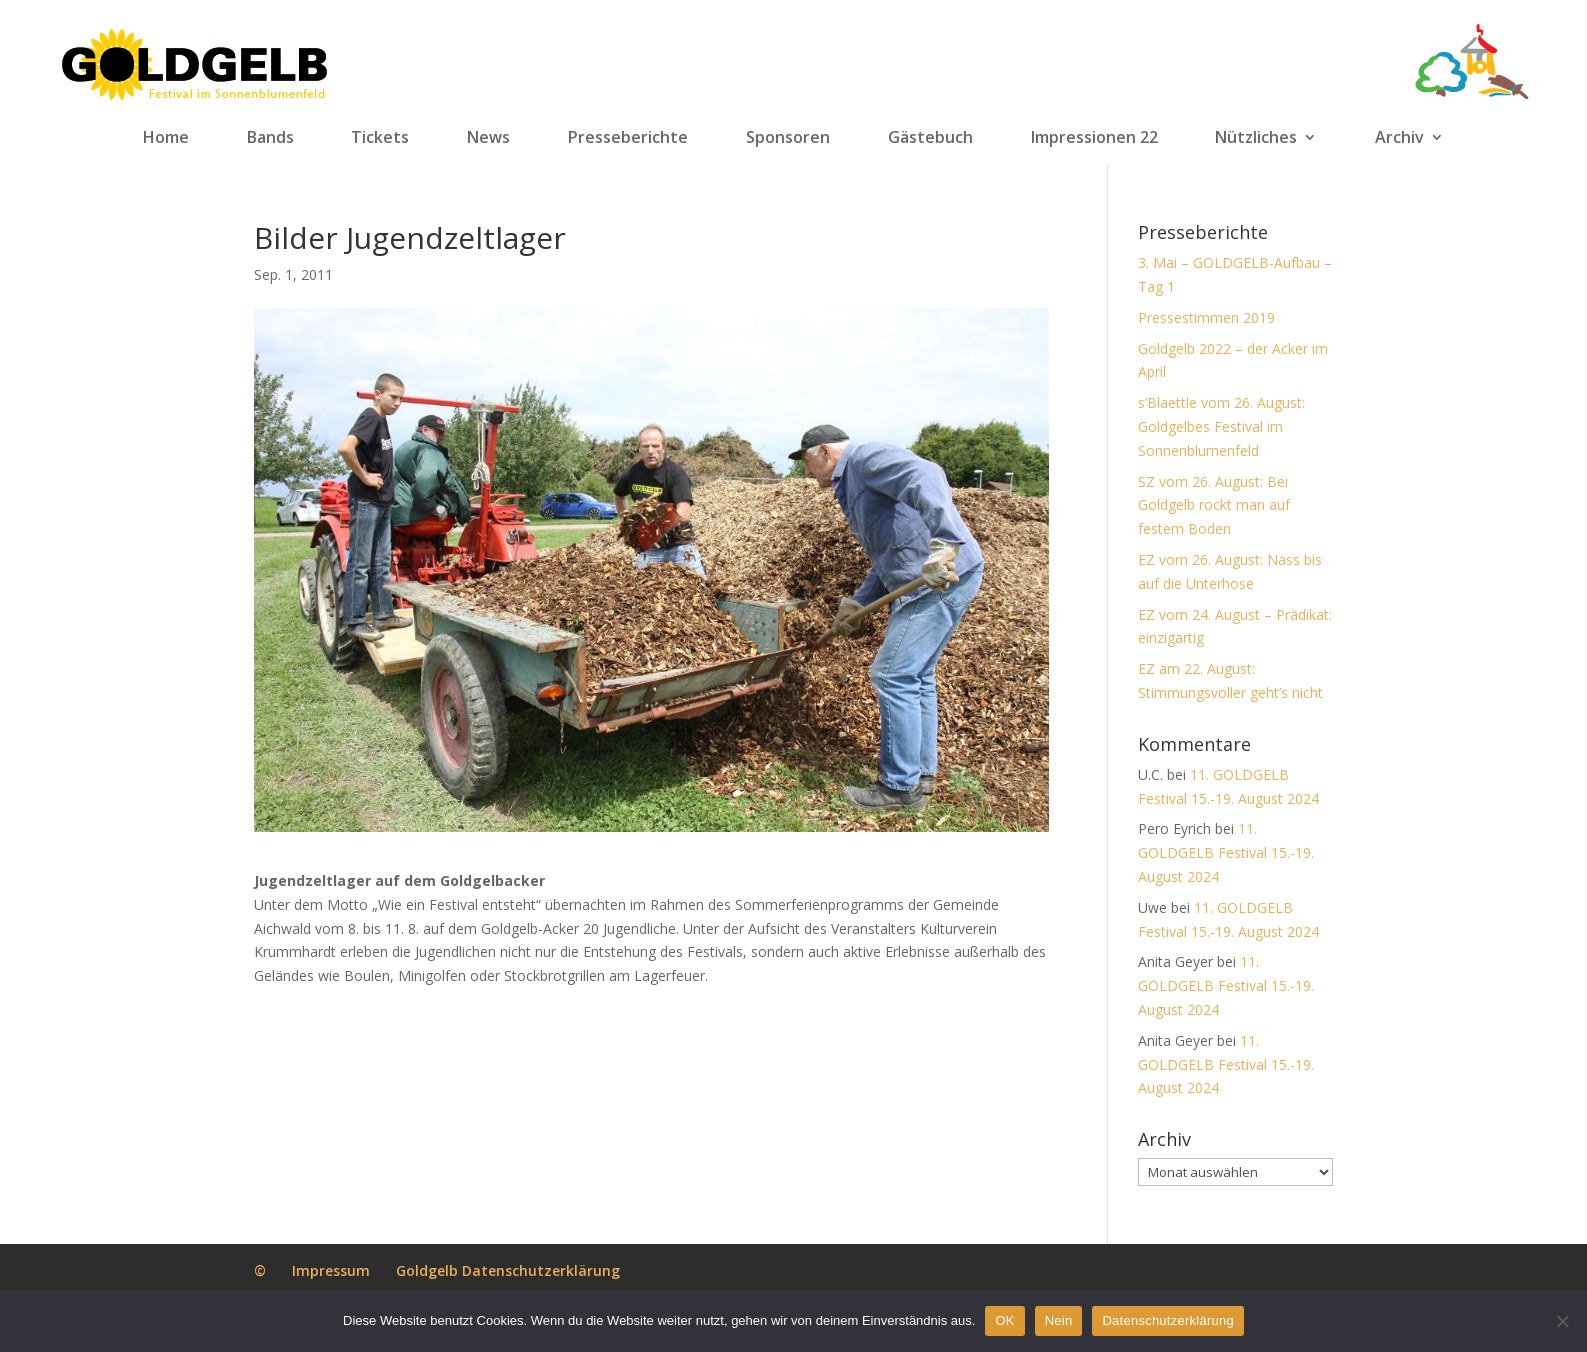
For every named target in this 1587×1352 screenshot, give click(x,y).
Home (166, 138)
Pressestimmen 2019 (1206, 317)
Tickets (380, 138)
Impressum (331, 1270)
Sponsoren (788, 138)
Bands (270, 138)
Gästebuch (930, 138)
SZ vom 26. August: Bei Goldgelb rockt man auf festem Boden (1214, 505)
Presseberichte (628, 138)
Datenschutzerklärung (1167, 1320)
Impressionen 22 (1094, 138)
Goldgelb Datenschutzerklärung (508, 1270)
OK (1004, 1320)
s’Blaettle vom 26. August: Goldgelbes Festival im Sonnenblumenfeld (1221, 426)
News (488, 138)
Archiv (1399, 138)
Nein (1059, 1320)
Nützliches (1256, 138)
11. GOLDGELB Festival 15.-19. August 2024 (1226, 852)
